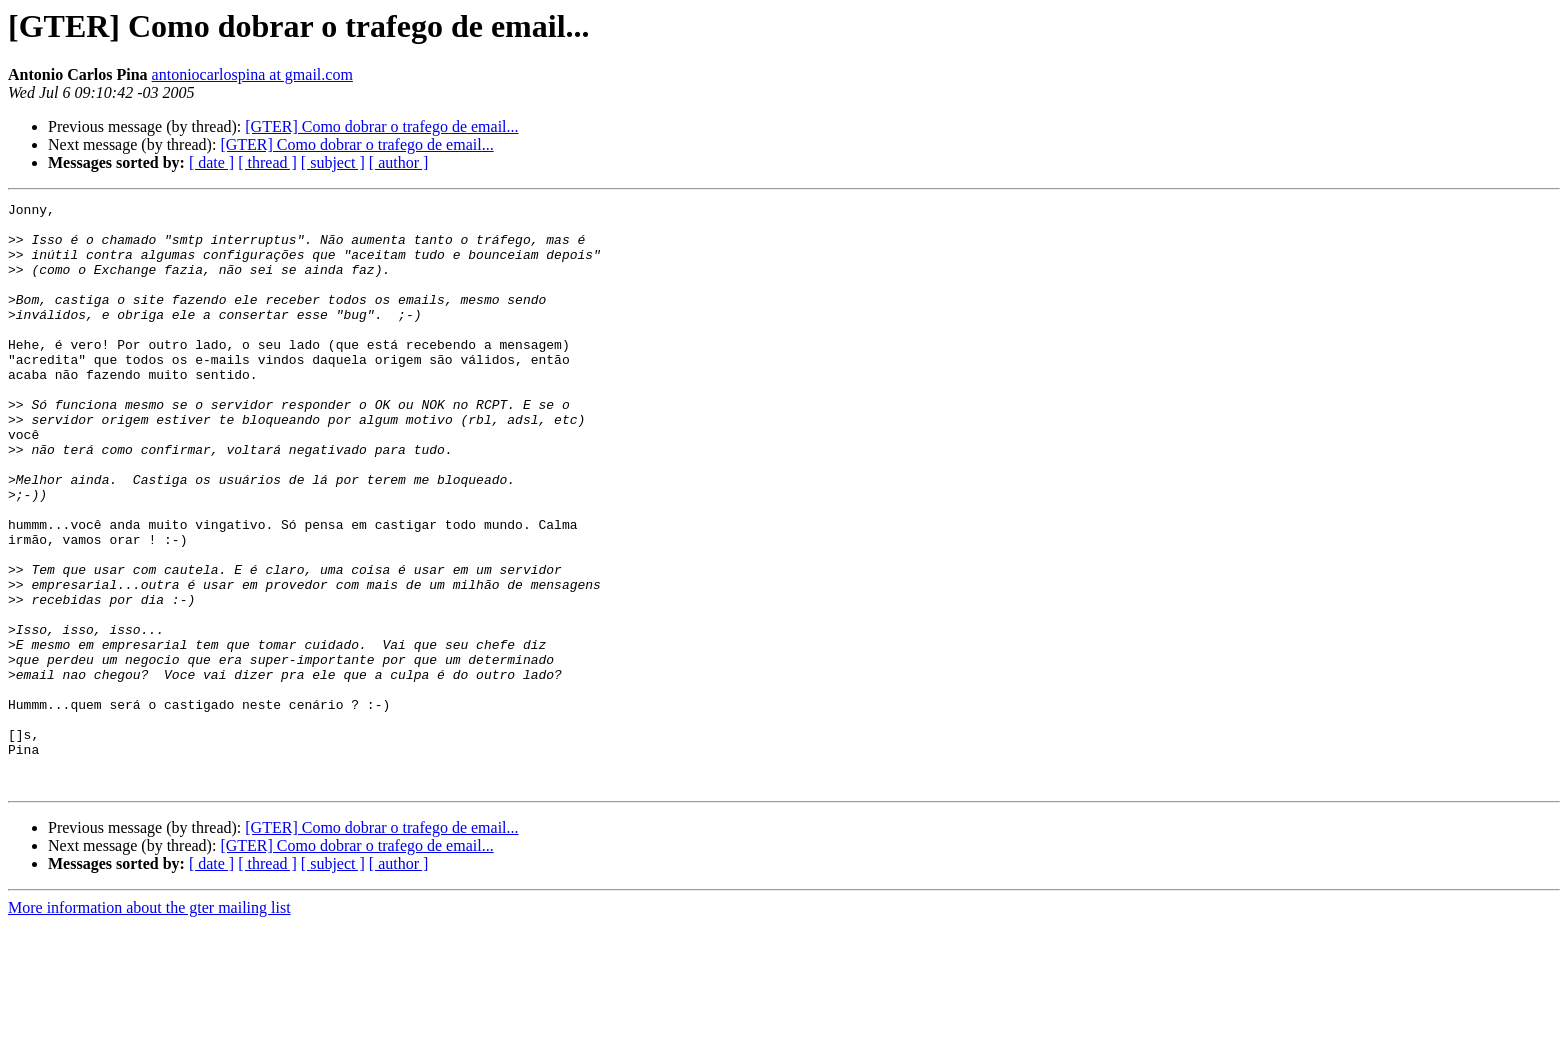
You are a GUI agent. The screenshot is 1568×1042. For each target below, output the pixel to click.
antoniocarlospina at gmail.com (252, 74)
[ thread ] (267, 162)
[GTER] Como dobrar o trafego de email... (381, 126)
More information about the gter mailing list (149, 1024)
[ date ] (211, 162)
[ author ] (399, 162)
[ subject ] (333, 162)
